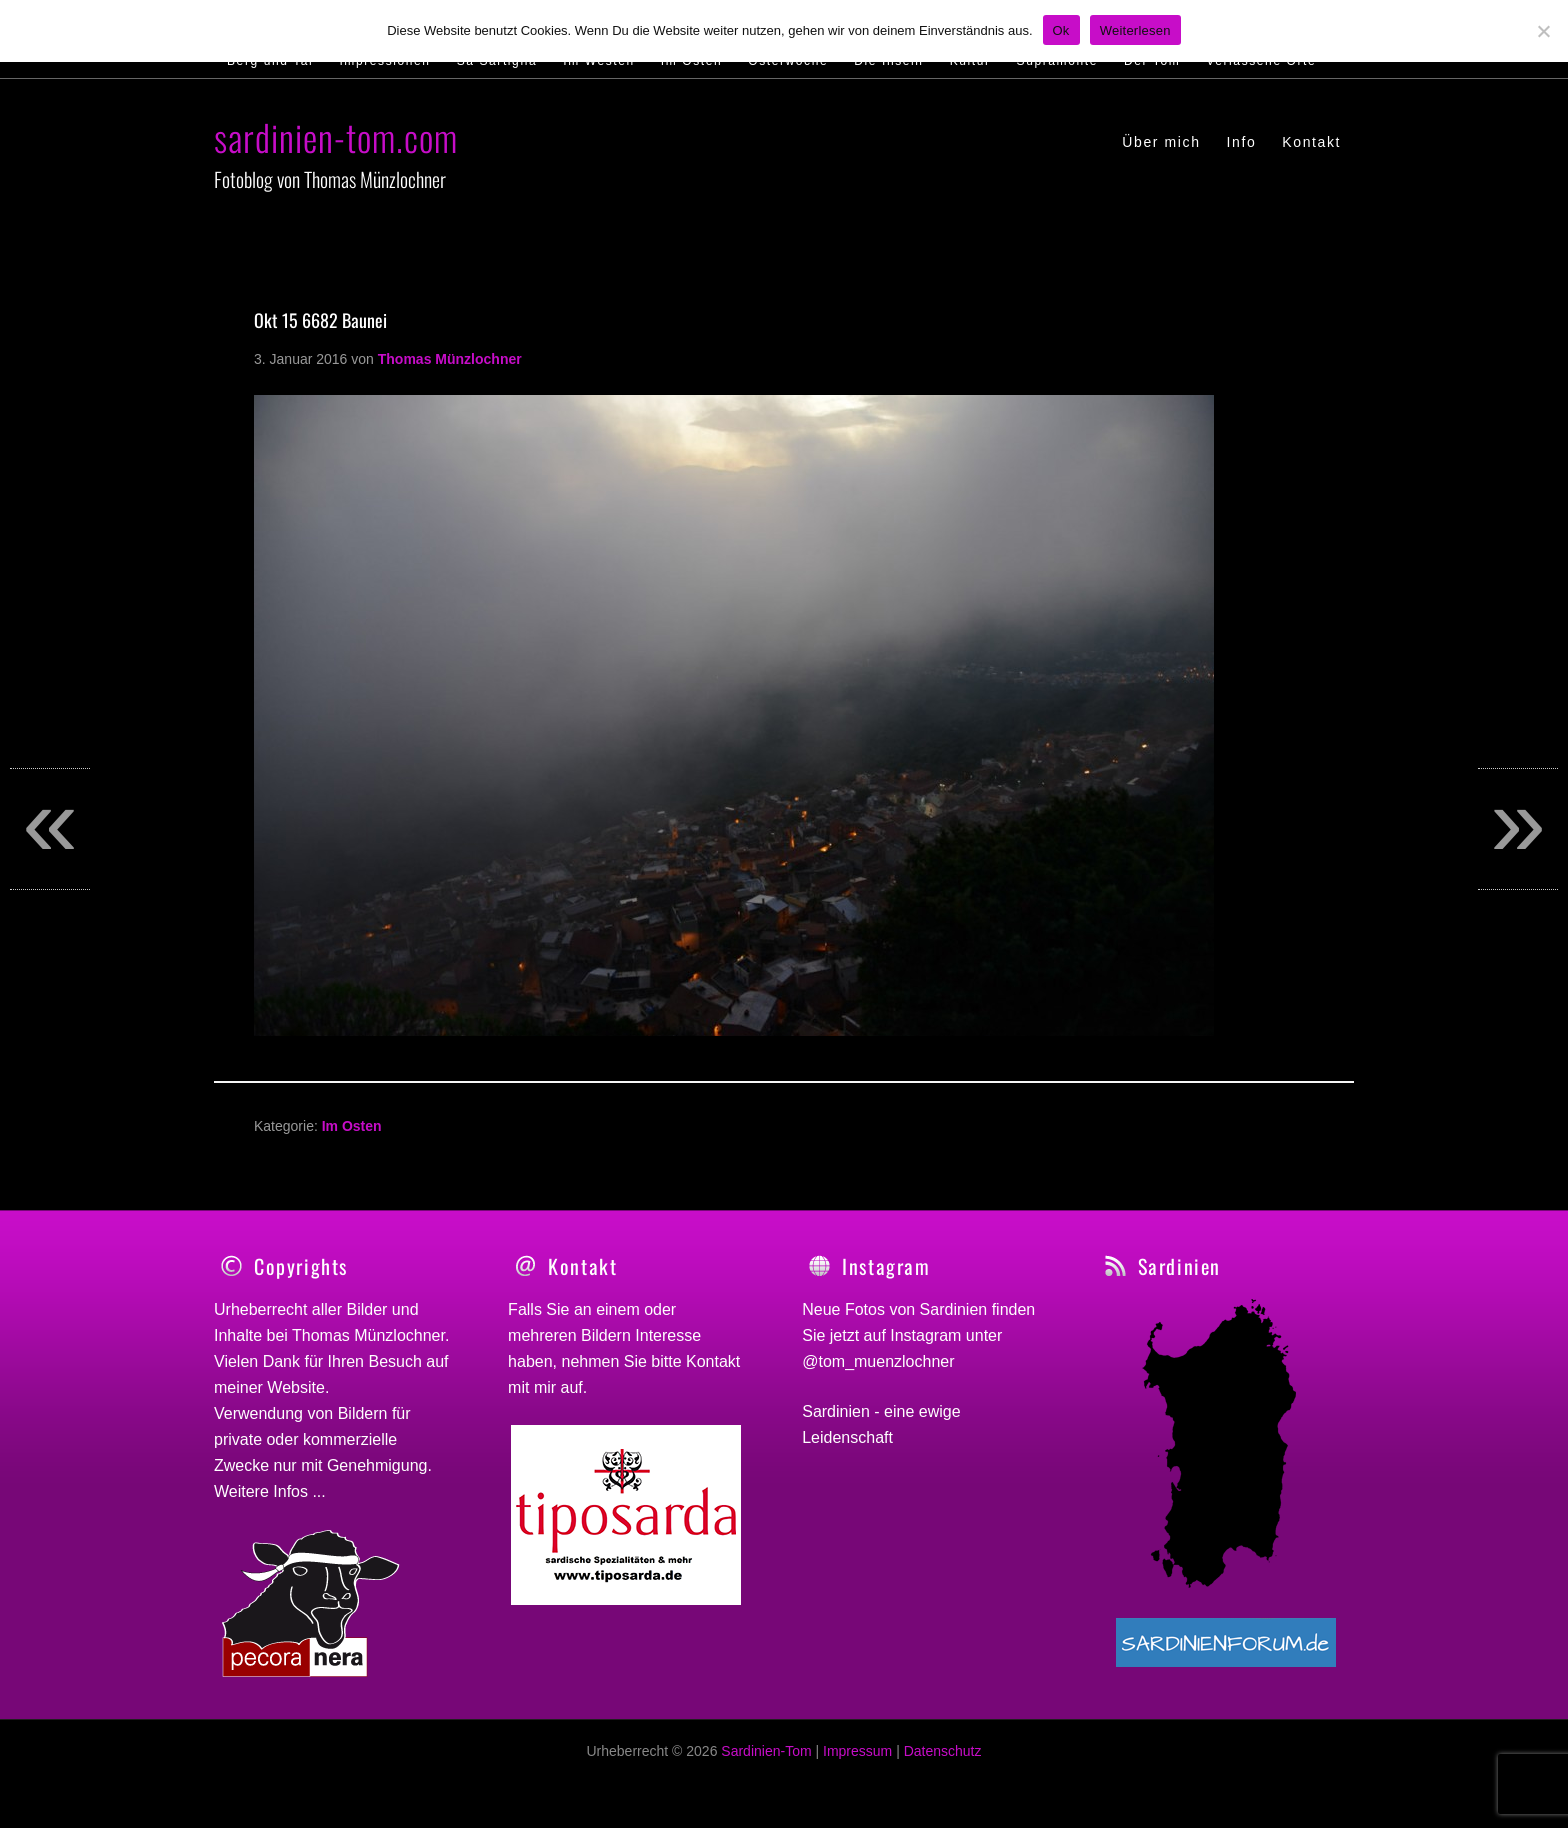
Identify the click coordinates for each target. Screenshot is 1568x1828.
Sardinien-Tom (766, 1762)
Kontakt (713, 1361)
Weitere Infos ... (270, 1491)
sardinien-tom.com (336, 136)
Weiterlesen (1135, 30)
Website (296, 1387)
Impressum (857, 1762)
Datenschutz (943, 1762)
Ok (1061, 30)
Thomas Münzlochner (368, 1335)
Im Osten (352, 1126)
